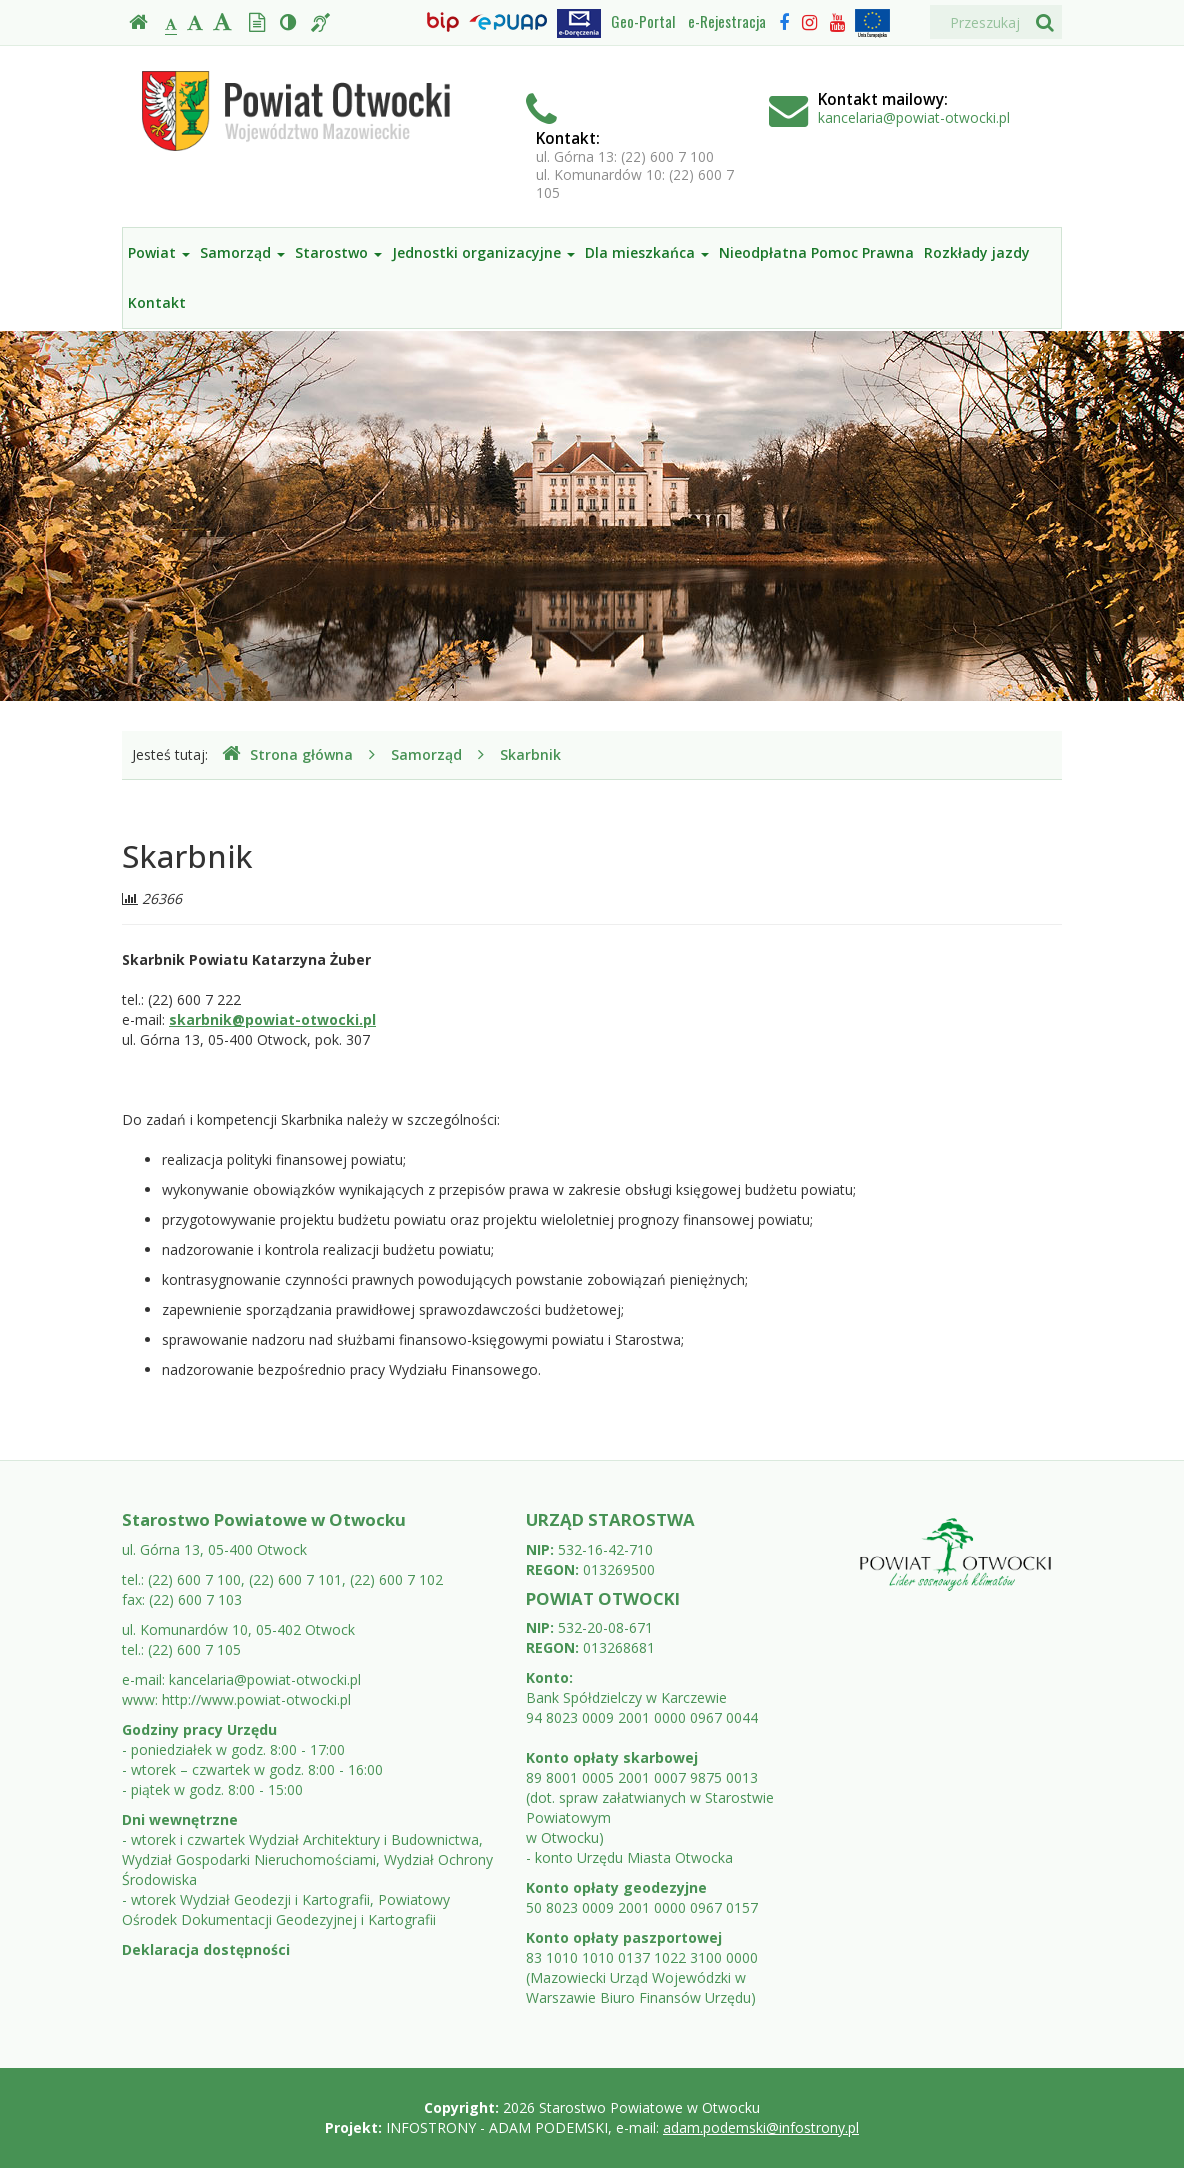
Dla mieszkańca (647, 252)
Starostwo (338, 252)
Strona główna (287, 754)
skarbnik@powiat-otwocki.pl (272, 1019)
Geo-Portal (643, 21)
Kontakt (157, 302)
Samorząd (242, 252)
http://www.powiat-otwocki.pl (256, 1699)
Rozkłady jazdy (977, 252)
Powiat (159, 252)
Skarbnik (530, 754)
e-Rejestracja (727, 21)
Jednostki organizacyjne (483, 252)
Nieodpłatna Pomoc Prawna (816, 252)
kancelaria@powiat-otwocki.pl (914, 117)
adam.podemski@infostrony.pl (761, 2127)
